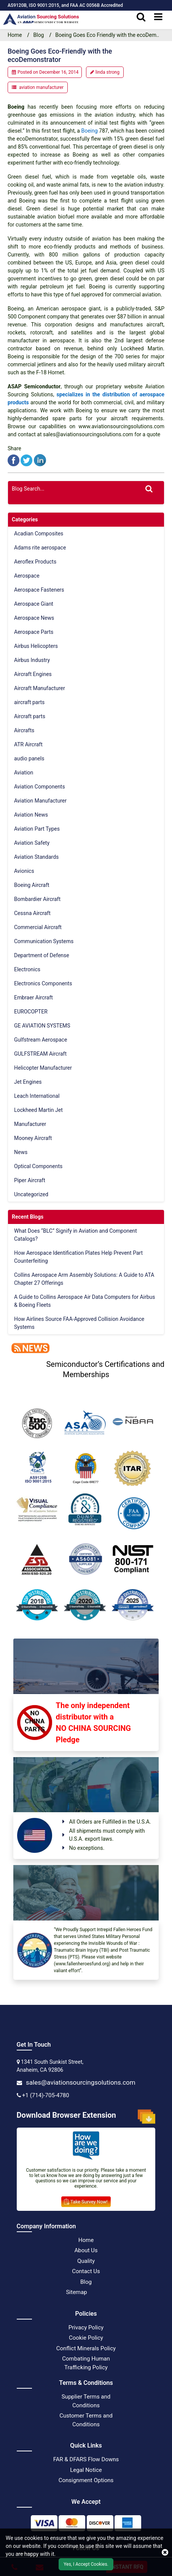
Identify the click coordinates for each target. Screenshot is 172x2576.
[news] (28, 1347)
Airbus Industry (32, 660)
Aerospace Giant (33, 604)
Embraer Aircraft (33, 997)
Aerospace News (34, 618)
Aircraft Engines (33, 674)
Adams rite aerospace (40, 548)
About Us (85, 2250)
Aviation (23, 772)
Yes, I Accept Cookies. (86, 2564)
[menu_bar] (158, 17)
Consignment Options (86, 2480)
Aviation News (31, 815)
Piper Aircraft (29, 1180)
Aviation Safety (31, 843)
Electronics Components (43, 983)
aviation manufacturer (41, 87)
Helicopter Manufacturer (43, 1068)
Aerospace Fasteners (39, 590)
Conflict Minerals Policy (86, 2348)
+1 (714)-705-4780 (45, 2095)
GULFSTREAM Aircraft (40, 1054)
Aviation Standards (36, 857)
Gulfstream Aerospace (40, 1040)
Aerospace (27, 576)
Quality (86, 2261)
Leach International (36, 1096)
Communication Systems (43, 941)
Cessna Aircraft (32, 913)
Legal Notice (86, 2470)
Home (86, 2240)
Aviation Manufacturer (40, 801)
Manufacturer (30, 1124)
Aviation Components (39, 787)
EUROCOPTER (31, 1012)
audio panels (29, 758)
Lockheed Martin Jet (38, 1110)
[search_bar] (141, 17)
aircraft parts (29, 702)
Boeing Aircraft (31, 885)
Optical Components (38, 1166)
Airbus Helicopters (36, 646)
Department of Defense (41, 955)
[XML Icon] (99, 2292)
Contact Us (86, 2271)
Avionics (24, 871)
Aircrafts (24, 730)
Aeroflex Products (35, 562)
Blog (38, 35)
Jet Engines (28, 1082)
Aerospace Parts (33, 632)
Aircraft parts (29, 716)
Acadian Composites (38, 533)
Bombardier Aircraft (37, 899)
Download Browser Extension (86, 2116)
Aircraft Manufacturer (39, 688)
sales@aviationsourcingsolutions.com (80, 2082)
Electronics (27, 969)
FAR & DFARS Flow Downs (86, 2459)
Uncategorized (31, 1194)
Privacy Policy (86, 2327)
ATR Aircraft (28, 744)
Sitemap (76, 2292)
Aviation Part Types (37, 829)
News (20, 1152)
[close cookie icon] (165, 2552)
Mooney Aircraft (33, 1138)
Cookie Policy (86, 2337)
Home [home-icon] (15, 35)
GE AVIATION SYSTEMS (42, 1026)
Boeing (89, 131)
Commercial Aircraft (38, 927)
